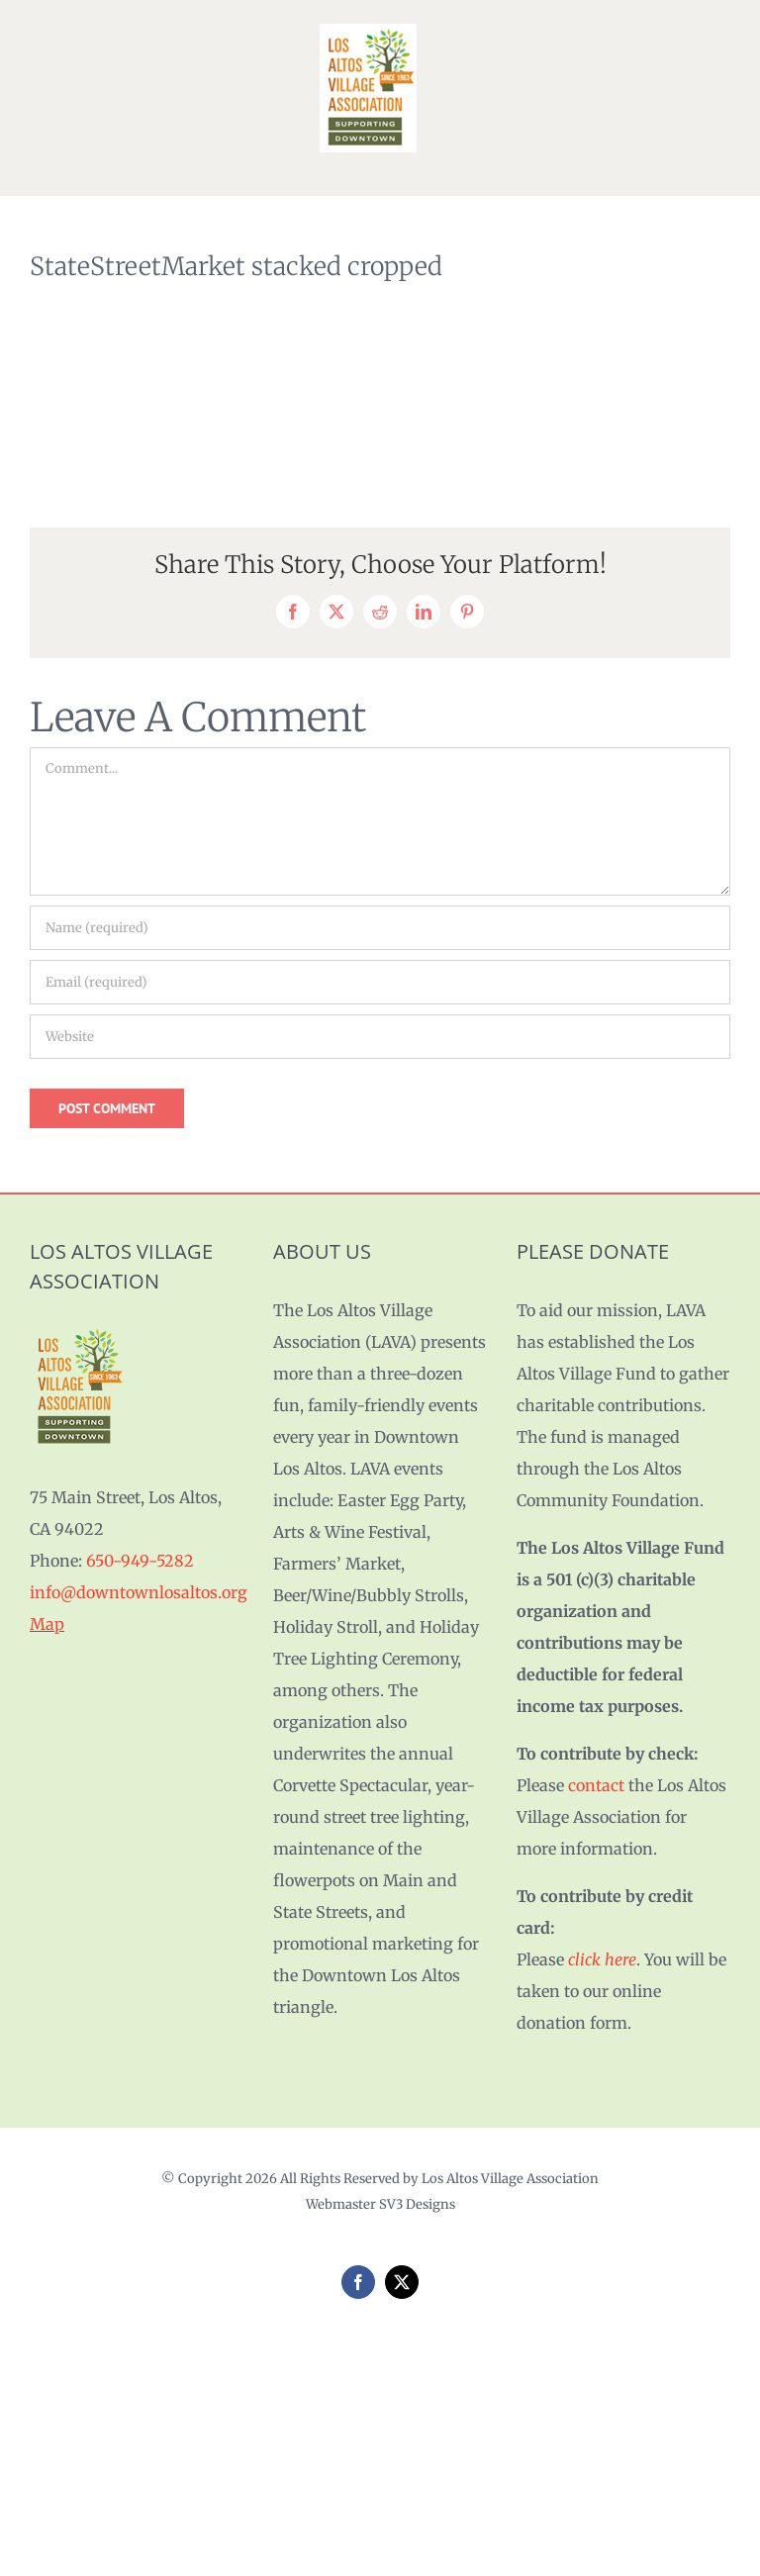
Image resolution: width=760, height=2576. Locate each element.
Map (47, 1624)
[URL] (380, 1036)
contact (596, 1785)
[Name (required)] (380, 928)
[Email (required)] (380, 982)
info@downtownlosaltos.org (138, 1592)
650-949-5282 (140, 1561)
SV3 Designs (417, 2204)
